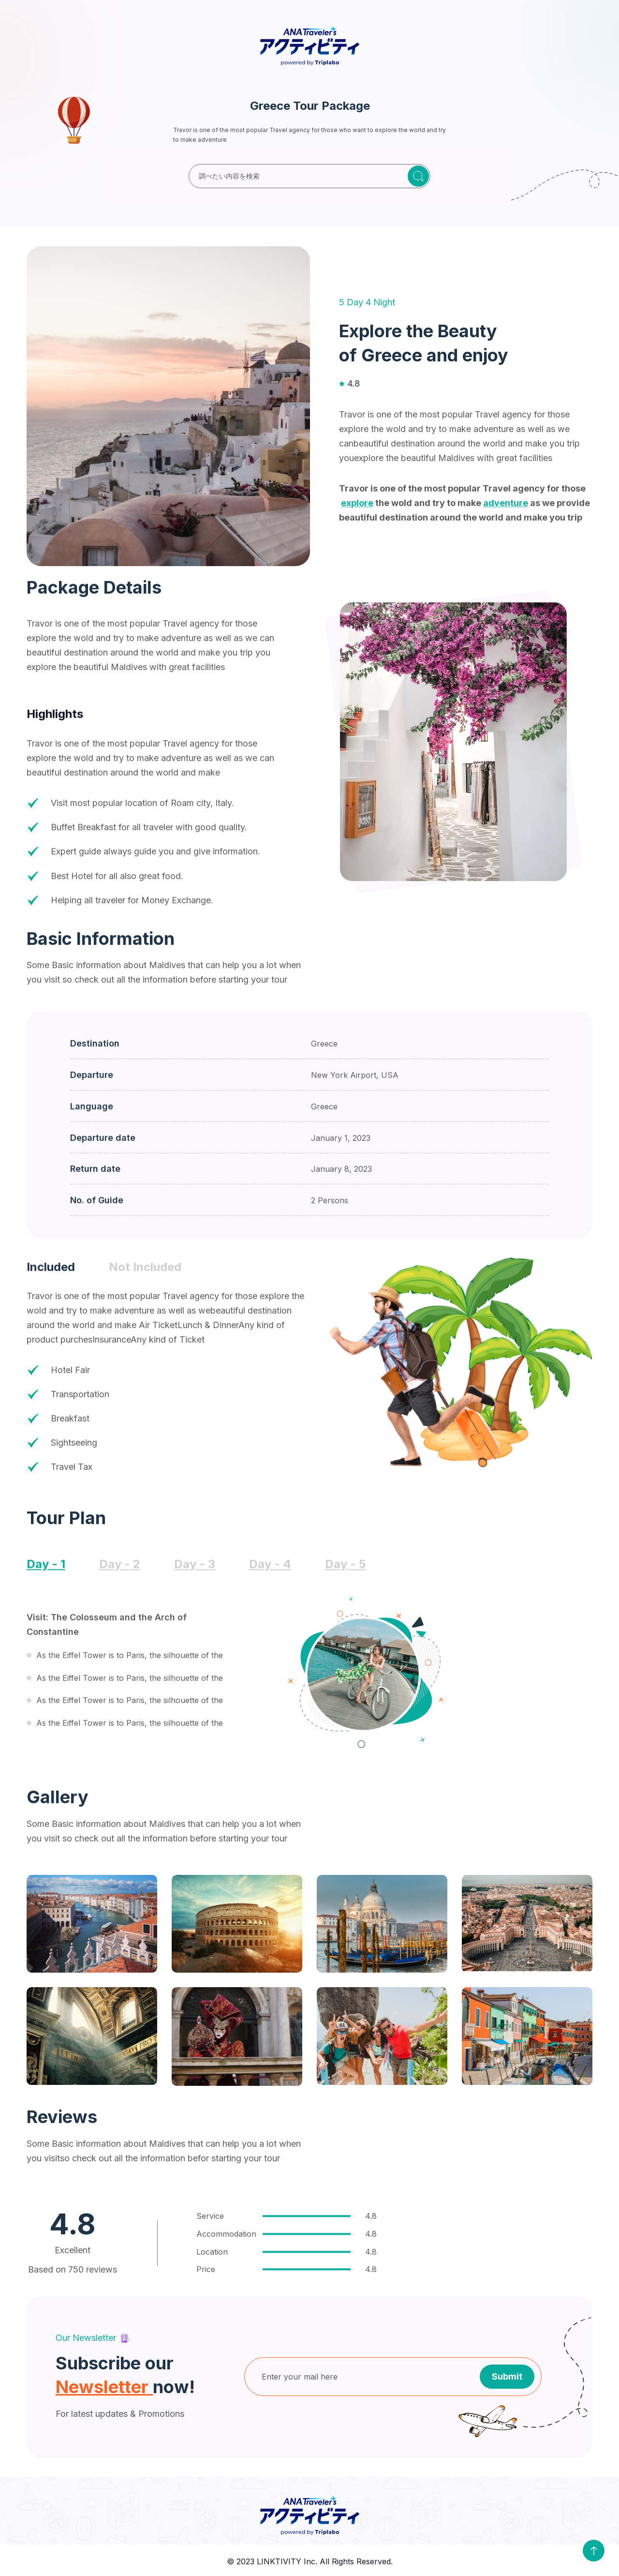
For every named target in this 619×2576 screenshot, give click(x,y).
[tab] (51, 1276)
